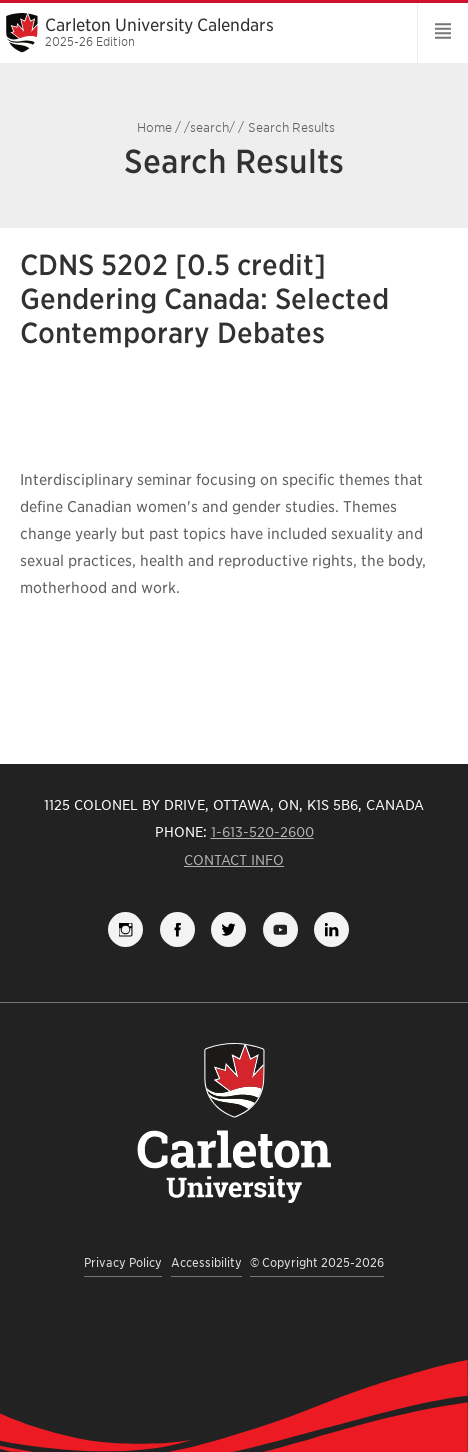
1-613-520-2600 (262, 832)
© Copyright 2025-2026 (317, 1262)
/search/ (209, 127)
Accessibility (206, 1262)
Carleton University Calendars (201, 32)
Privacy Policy (123, 1262)
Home (154, 127)
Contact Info (234, 860)
